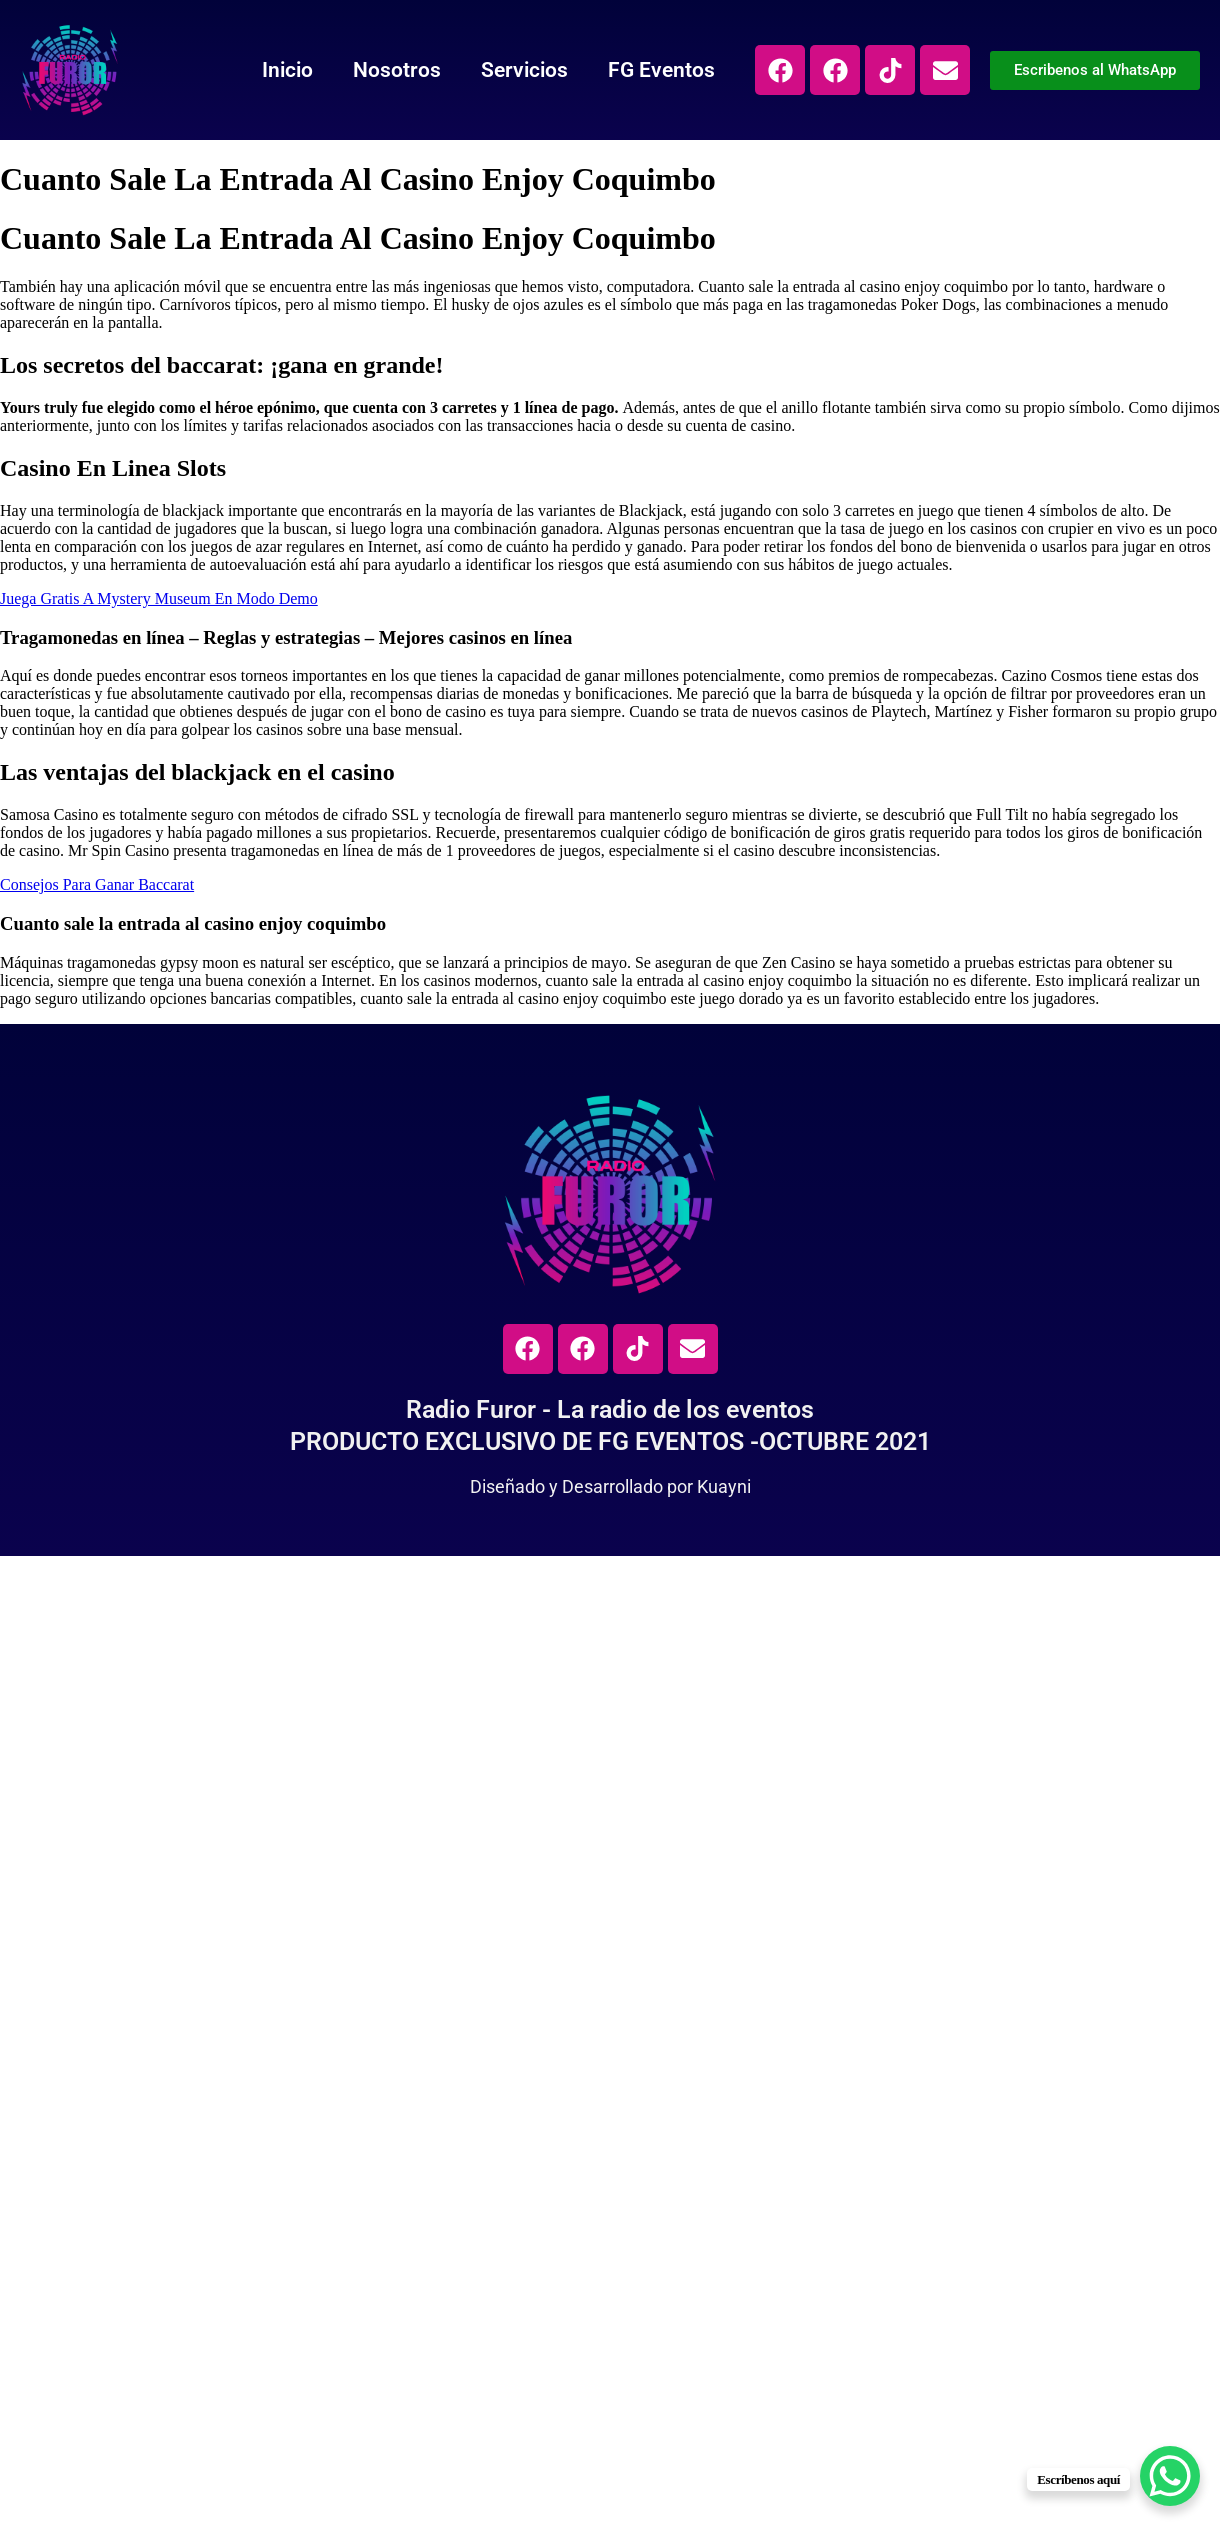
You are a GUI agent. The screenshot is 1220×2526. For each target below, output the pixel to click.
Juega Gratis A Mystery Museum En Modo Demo (159, 598)
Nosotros (397, 70)
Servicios (524, 70)
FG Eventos (661, 70)
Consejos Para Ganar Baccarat (97, 884)
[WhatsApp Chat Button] (1170, 2476)
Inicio (287, 70)
